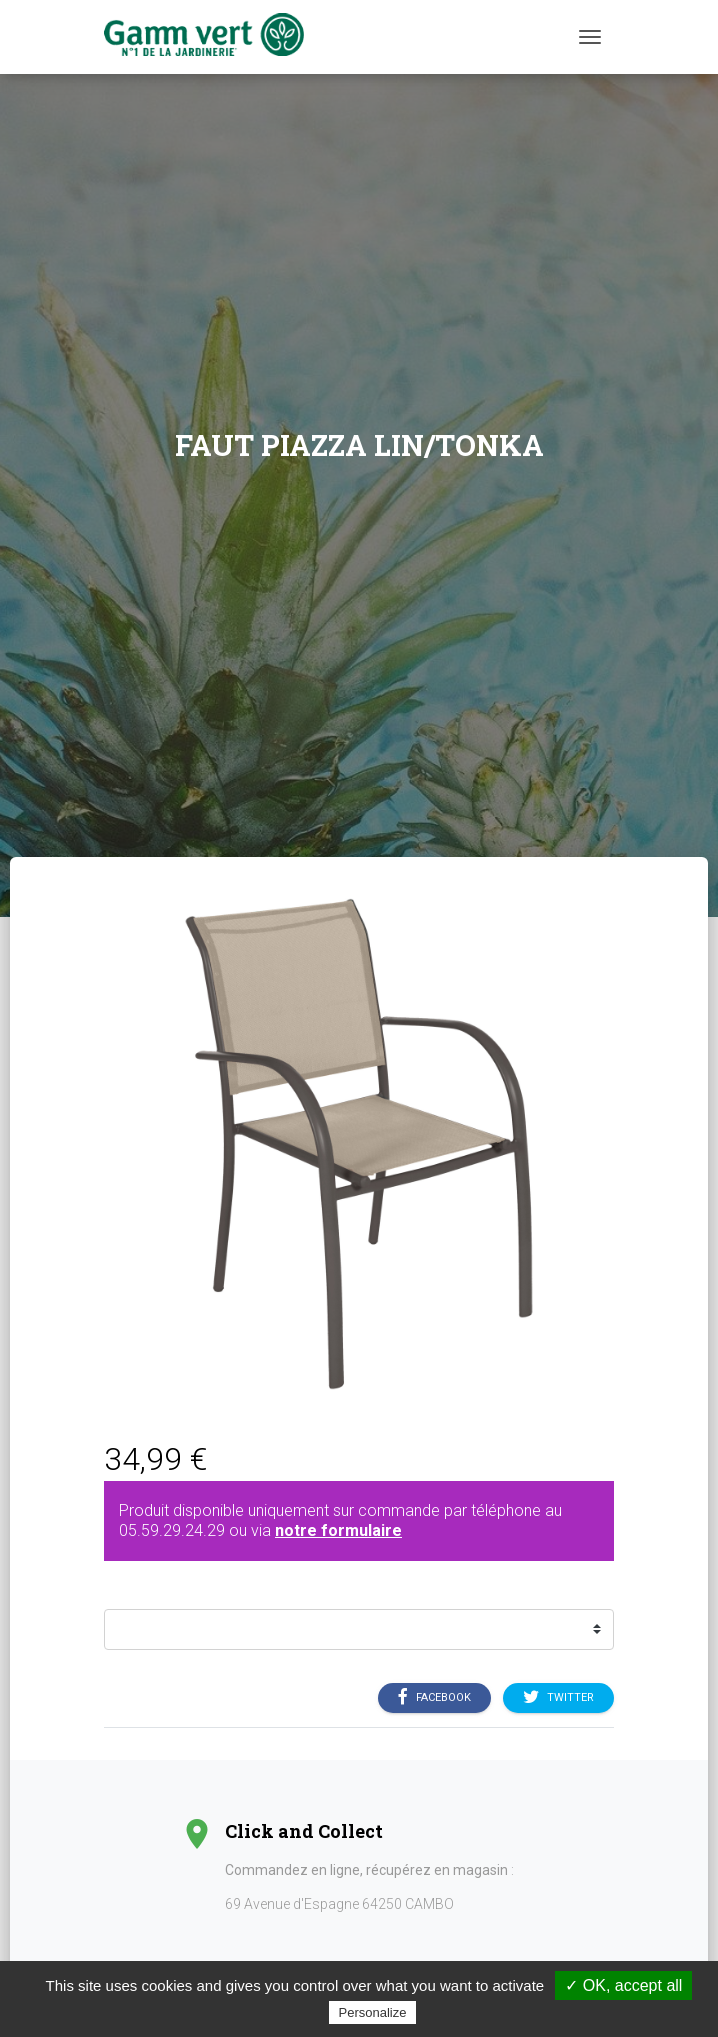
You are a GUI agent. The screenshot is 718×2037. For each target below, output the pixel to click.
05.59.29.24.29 (172, 1530)
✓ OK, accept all (623, 1985)
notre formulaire (338, 1530)
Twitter (558, 1697)
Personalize (373, 2012)
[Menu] (590, 37)
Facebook (434, 1697)
